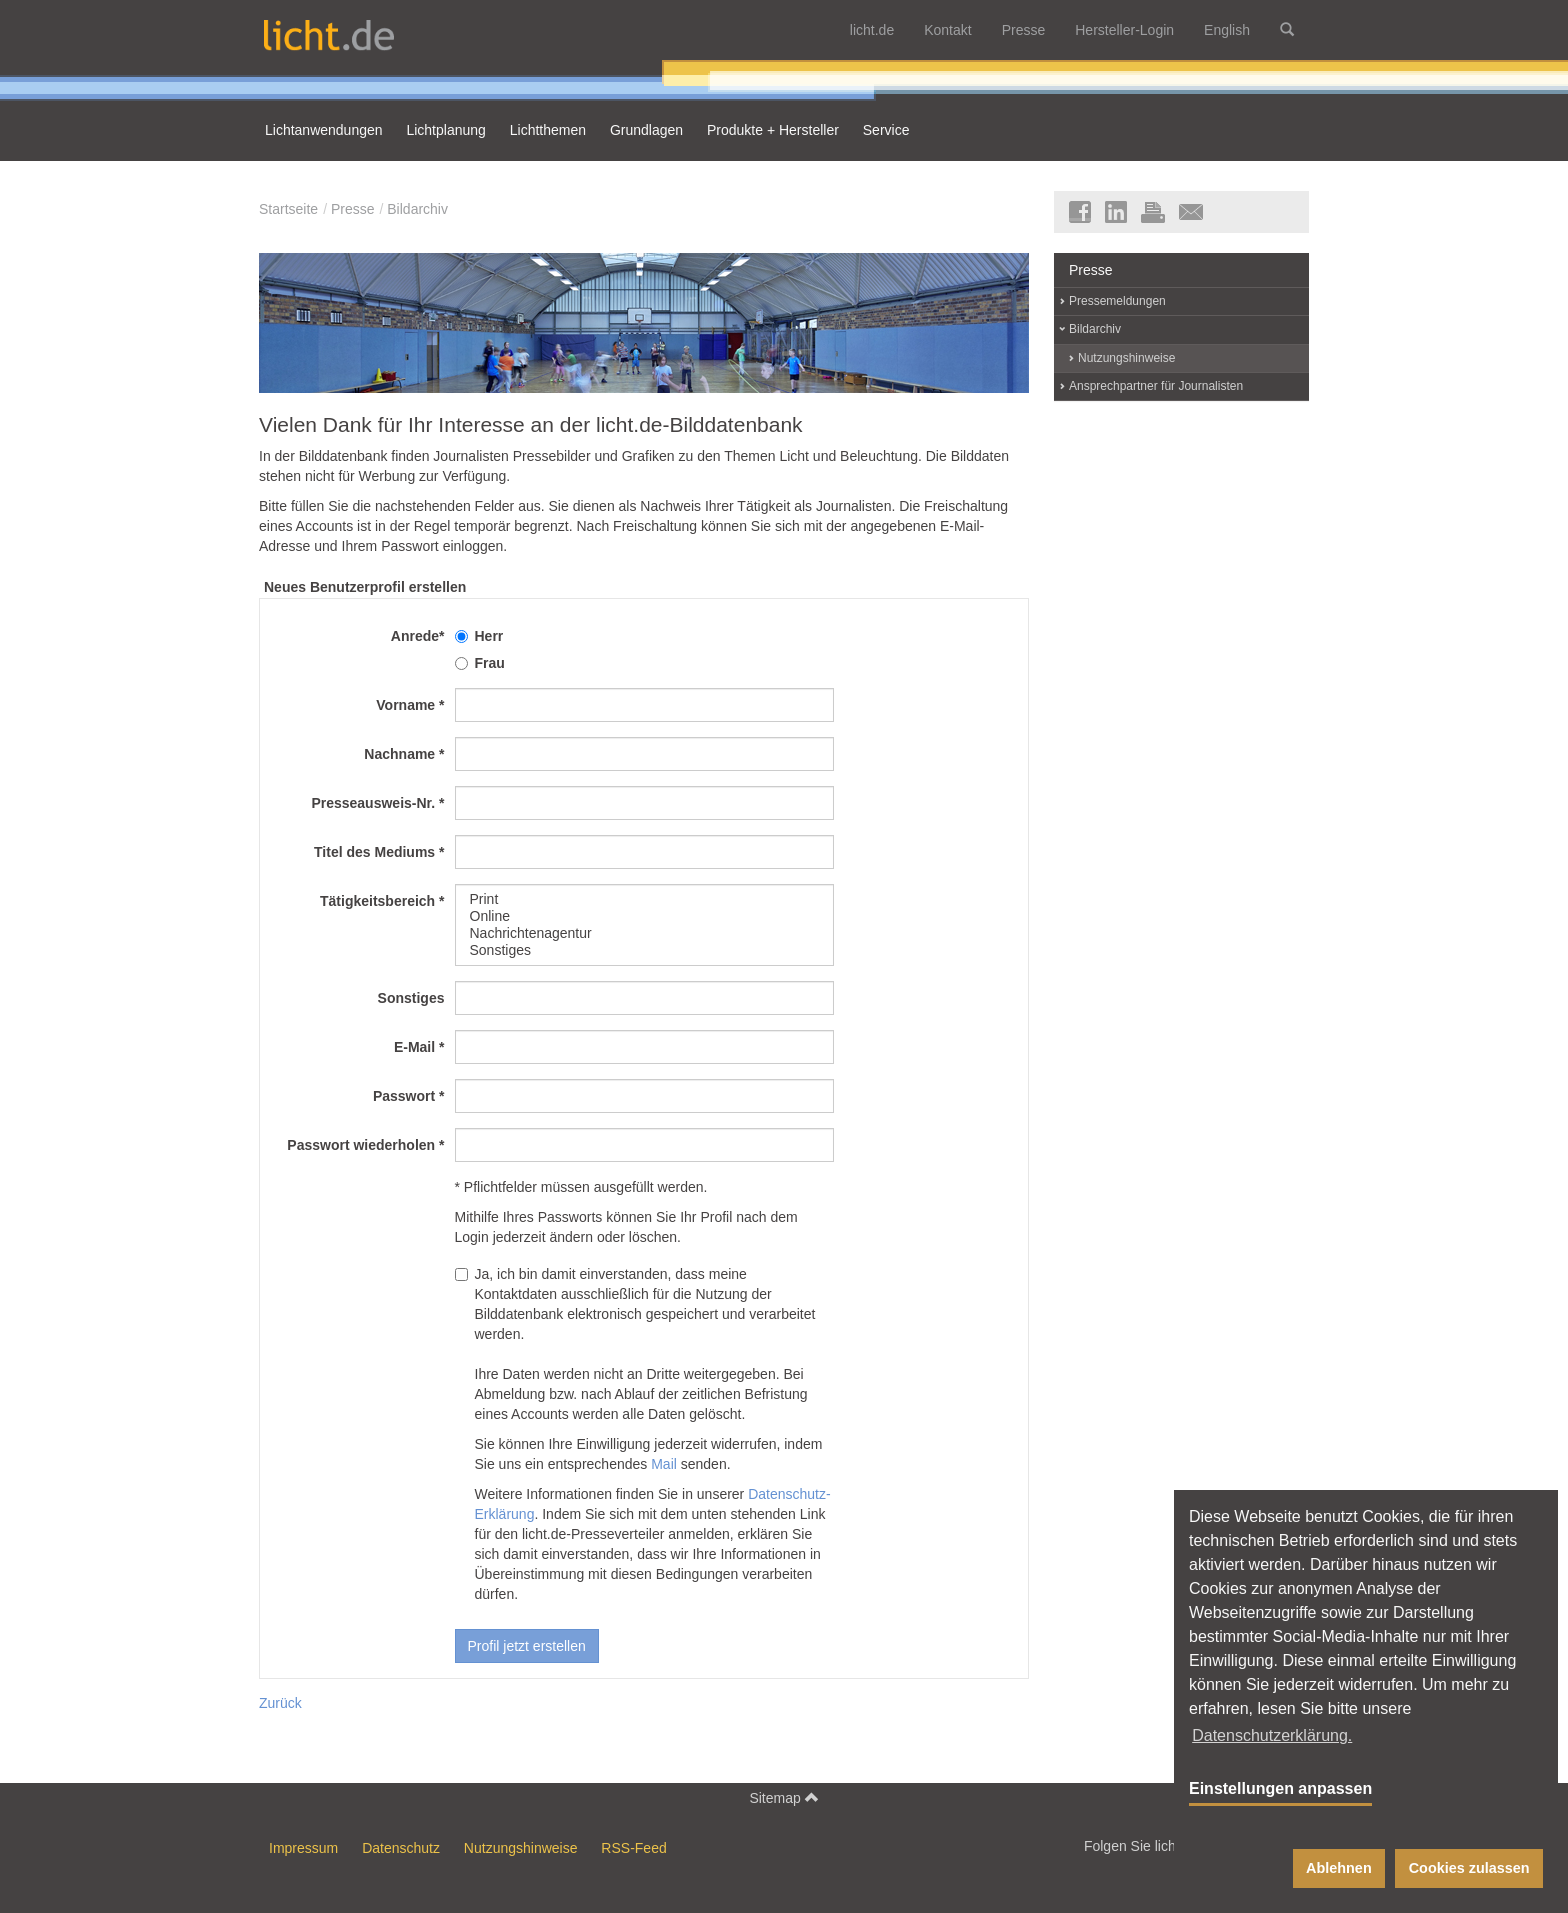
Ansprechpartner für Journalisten (1156, 386)
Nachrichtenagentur (644, 933)
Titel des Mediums (379, 852)
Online (644, 916)
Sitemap (783, 1797)
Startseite (288, 209)
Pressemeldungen (1117, 301)
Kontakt (947, 30)
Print (644, 899)
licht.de (872, 30)
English (1227, 30)
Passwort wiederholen (365, 1145)
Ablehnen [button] (1339, 1868)
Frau (480, 663)
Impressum (303, 1848)
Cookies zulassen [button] (1469, 1868)
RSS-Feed (633, 1848)
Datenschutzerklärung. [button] (1272, 1735)
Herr (479, 636)
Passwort (409, 1096)
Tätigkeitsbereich (382, 901)
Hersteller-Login (1124, 30)
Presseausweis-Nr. (377, 803)
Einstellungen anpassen (1280, 1788)
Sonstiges (644, 950)
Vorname (410, 705)
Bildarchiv (417, 209)
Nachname (404, 754)
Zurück (280, 1703)
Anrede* (418, 636)
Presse (1024, 30)
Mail (664, 1464)
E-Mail (419, 1047)
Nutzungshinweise (1126, 358)
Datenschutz (401, 1848)
